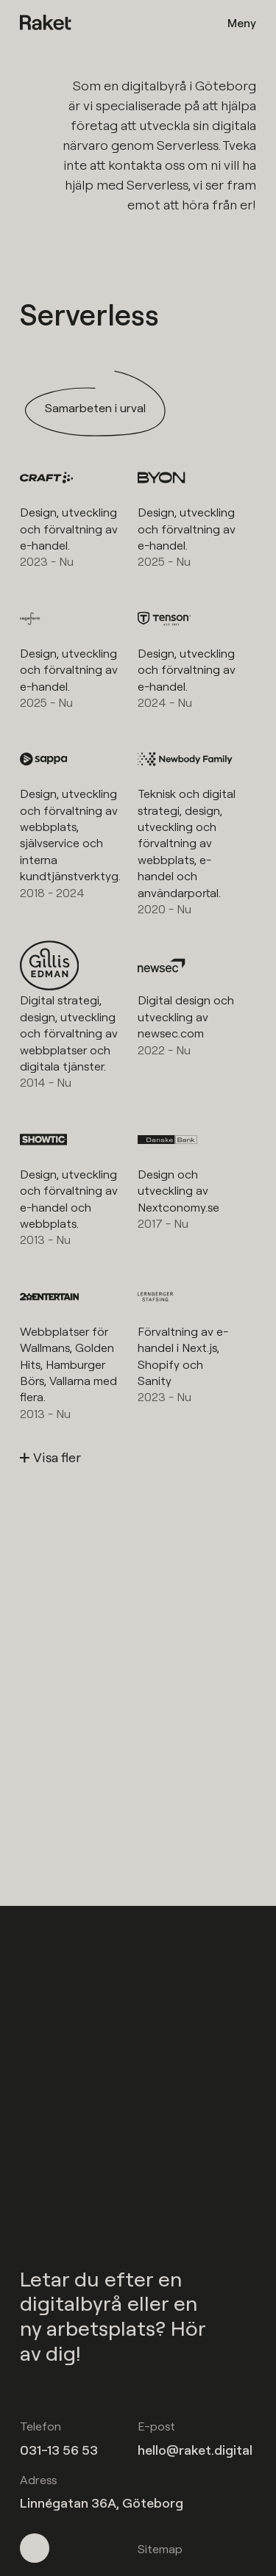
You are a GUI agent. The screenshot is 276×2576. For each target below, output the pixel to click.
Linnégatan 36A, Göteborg (101, 2502)
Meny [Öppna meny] (241, 22)
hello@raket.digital (195, 2450)
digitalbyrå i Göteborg (188, 85)
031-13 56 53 (59, 2450)
